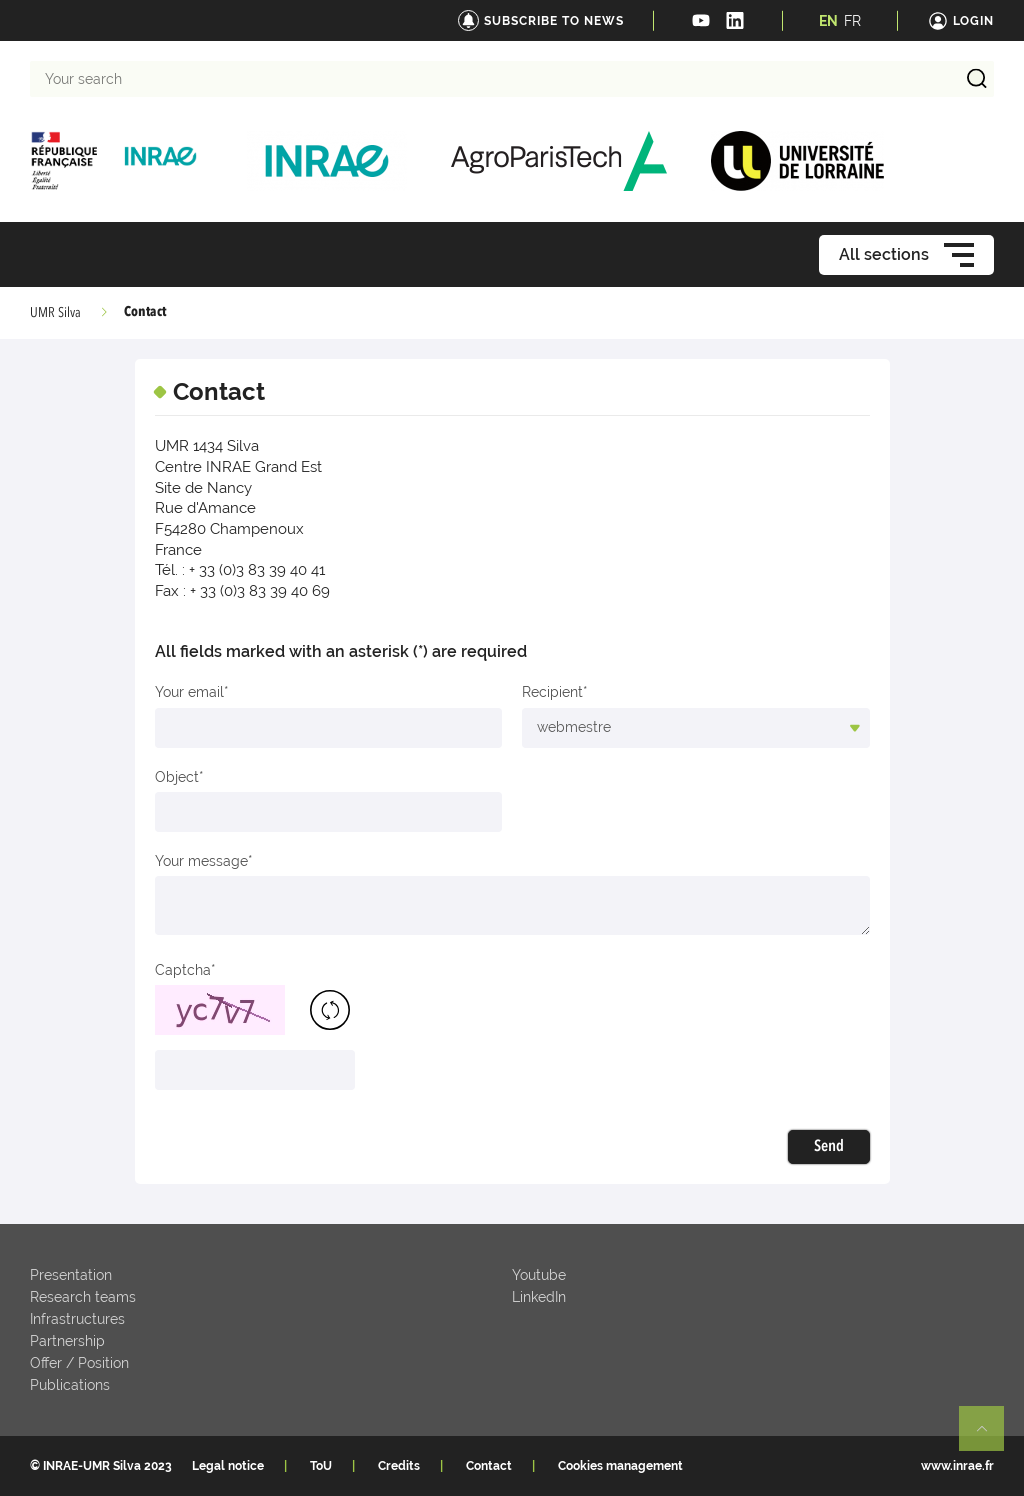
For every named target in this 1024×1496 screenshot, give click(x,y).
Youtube (539, 1275)
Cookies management (620, 1466)
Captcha (183, 970)
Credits (399, 1466)
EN (828, 21)
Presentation (71, 1275)
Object (177, 777)
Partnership (67, 1341)
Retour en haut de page (990, 1437)
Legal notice (228, 1466)
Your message (201, 861)
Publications (70, 1385)
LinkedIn (539, 1297)
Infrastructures (77, 1319)
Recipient (552, 692)
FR (852, 21)
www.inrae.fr (957, 1466)
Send (829, 1147)
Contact (489, 1466)
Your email (189, 692)
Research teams (83, 1297)
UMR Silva (55, 313)
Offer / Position (79, 1363)
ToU (321, 1466)
